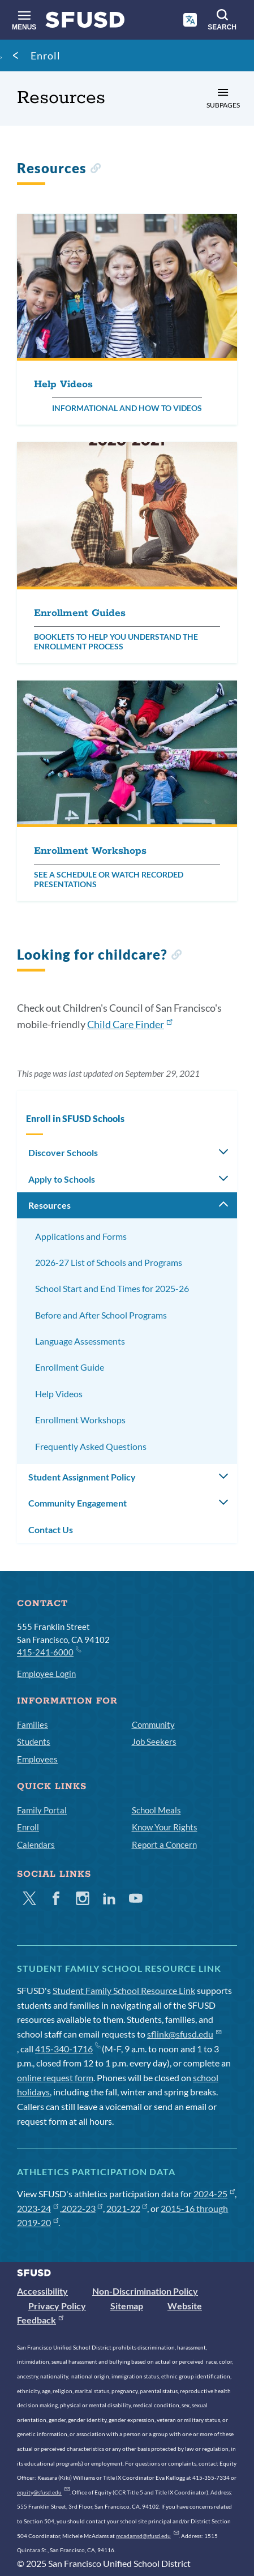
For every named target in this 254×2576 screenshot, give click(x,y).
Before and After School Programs (101, 1315)
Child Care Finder (129, 1024)
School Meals (156, 1810)
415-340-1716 (67, 2048)
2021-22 (127, 2208)
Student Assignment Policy (82, 1476)
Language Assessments (80, 1341)
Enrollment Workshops (80, 1419)
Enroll (46, 55)
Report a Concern (164, 1844)
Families (32, 1724)
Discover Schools (63, 1152)
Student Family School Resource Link (124, 1990)
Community (153, 1724)
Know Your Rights (164, 1827)
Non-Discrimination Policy (145, 2291)
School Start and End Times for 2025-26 (112, 1288)
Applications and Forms (81, 1236)
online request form (55, 2077)
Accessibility (42, 2291)
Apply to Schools (61, 1179)
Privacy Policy (57, 2305)
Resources (49, 1205)
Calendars (36, 1844)
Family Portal (42, 1810)
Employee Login (46, 1673)
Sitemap (126, 2305)
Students (33, 1741)
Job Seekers (154, 1741)
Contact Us (50, 1529)
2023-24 (37, 2208)
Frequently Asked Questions (91, 1446)
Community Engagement (77, 1502)
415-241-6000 (48, 1651)
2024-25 (214, 2193)
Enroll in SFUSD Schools (75, 1118)
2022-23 (82, 2208)
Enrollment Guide (69, 1367)
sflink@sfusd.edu (184, 2034)
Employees (37, 1759)
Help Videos (59, 1393)
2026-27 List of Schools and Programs (108, 1262)
